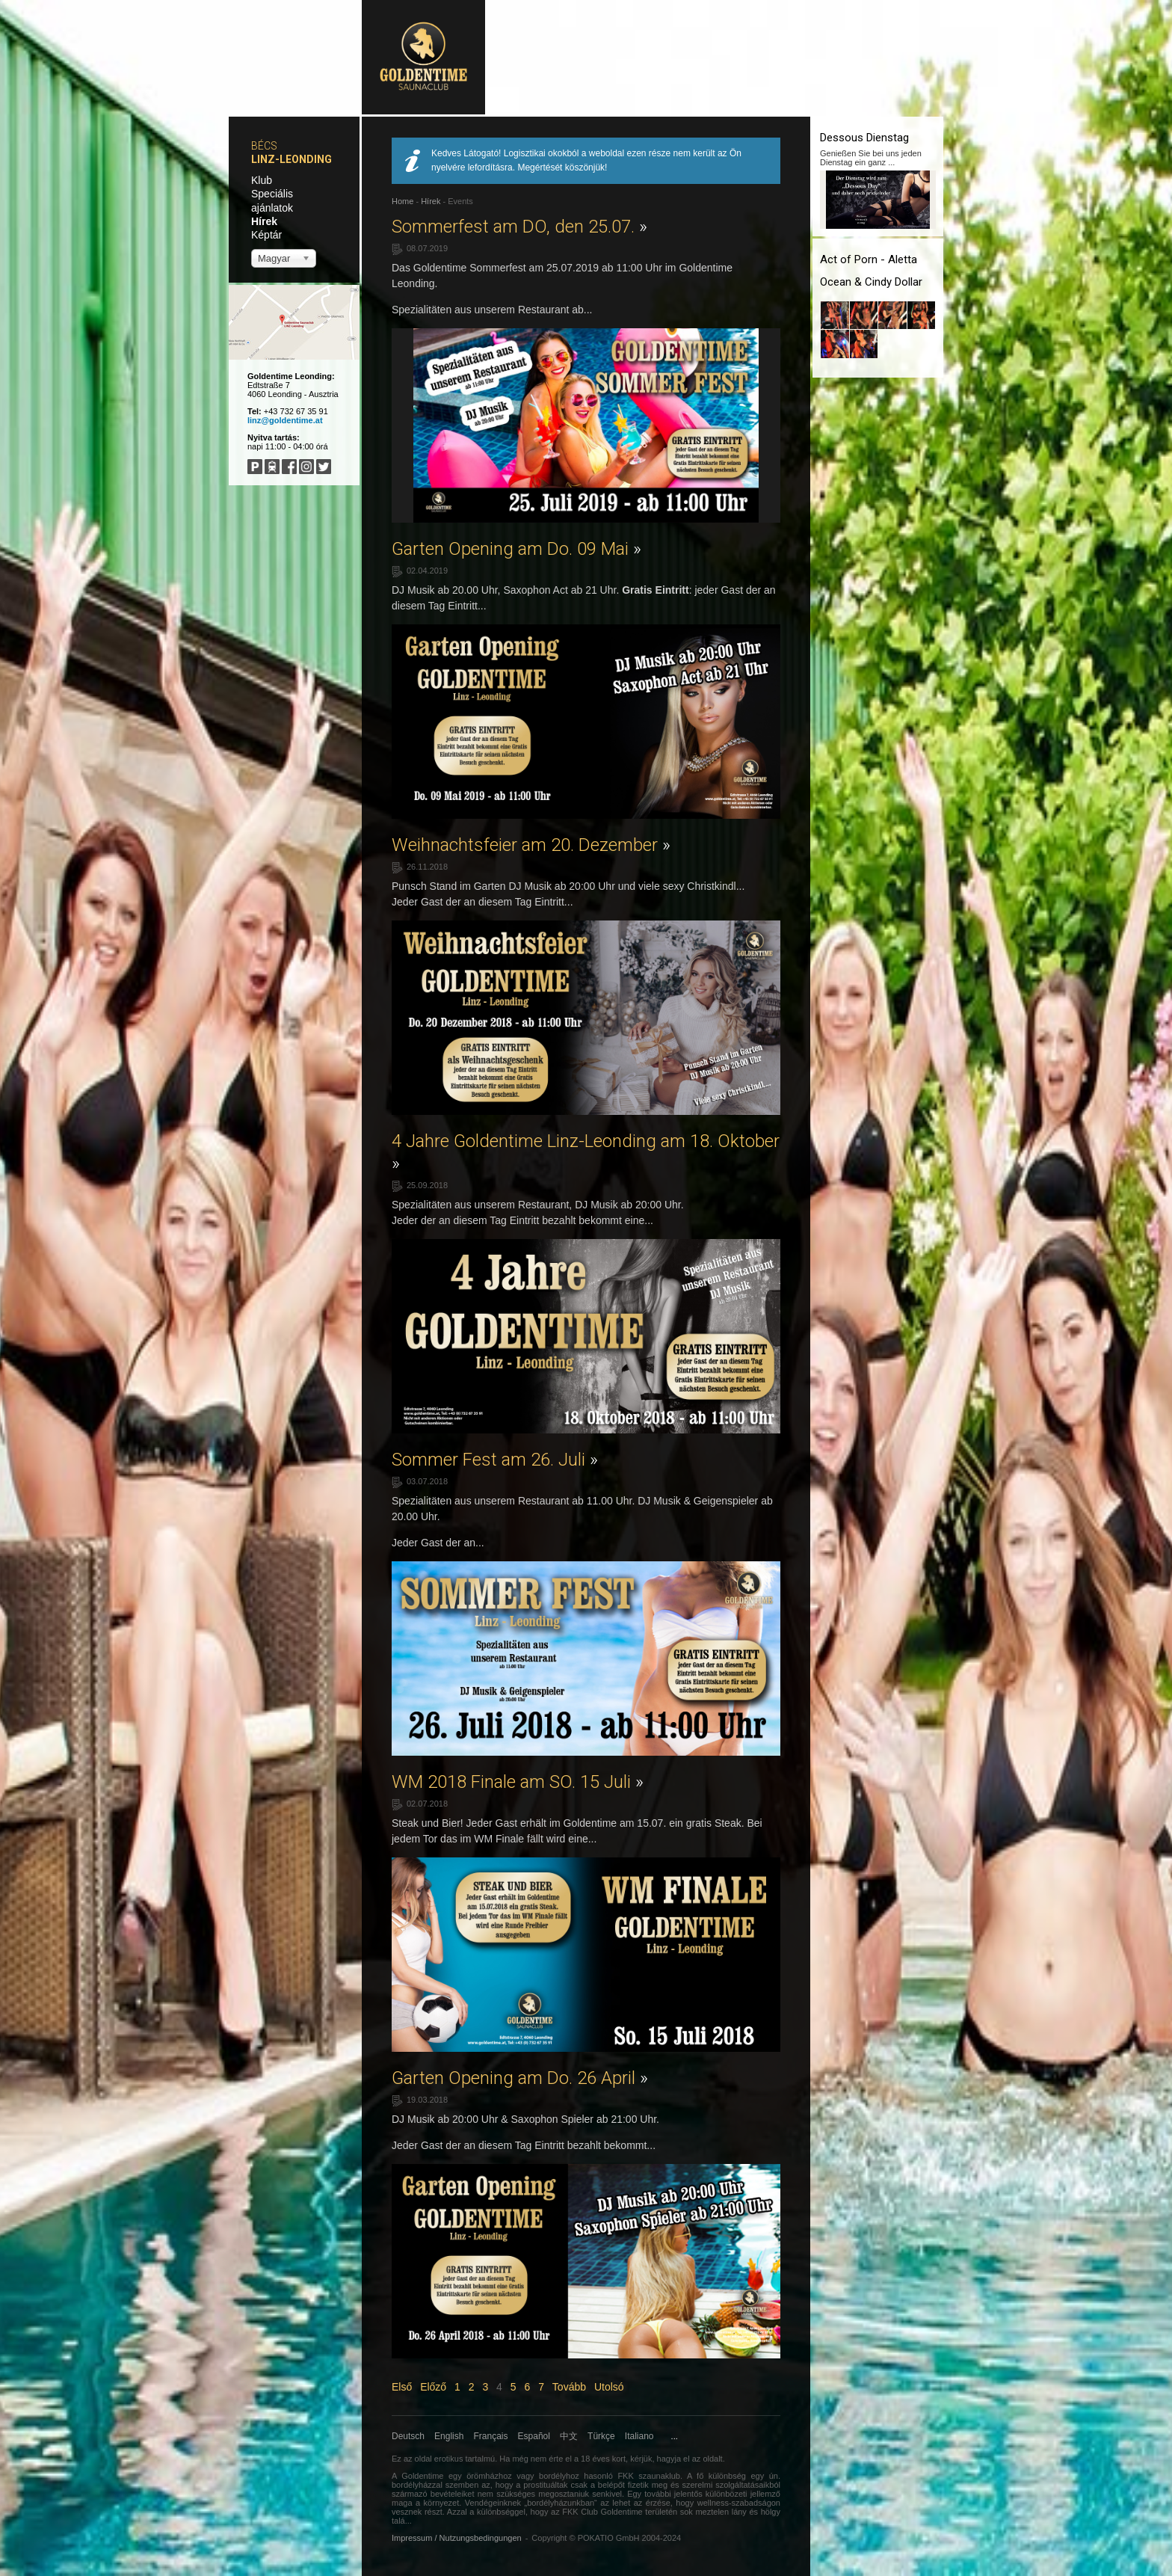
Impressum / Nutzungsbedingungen (457, 2537)
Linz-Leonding (291, 159)
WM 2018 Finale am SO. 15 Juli (518, 1781)
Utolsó (609, 2387)
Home (402, 201)
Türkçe (601, 2436)
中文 (569, 2436)
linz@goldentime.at (285, 420)
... (674, 2436)
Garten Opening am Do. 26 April (520, 2078)
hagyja (669, 2458)
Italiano (639, 2436)
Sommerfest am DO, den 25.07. (519, 226)
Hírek (264, 221)
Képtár (266, 235)
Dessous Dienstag (864, 137)
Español (534, 2436)
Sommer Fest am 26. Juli (495, 1459)
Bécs (264, 146)
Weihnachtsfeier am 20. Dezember (531, 844)
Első (402, 2387)
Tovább (569, 2387)
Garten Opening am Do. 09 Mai (516, 548)
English (448, 2436)
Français (491, 2436)
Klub (261, 180)
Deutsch (408, 2436)
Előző (433, 2387)
